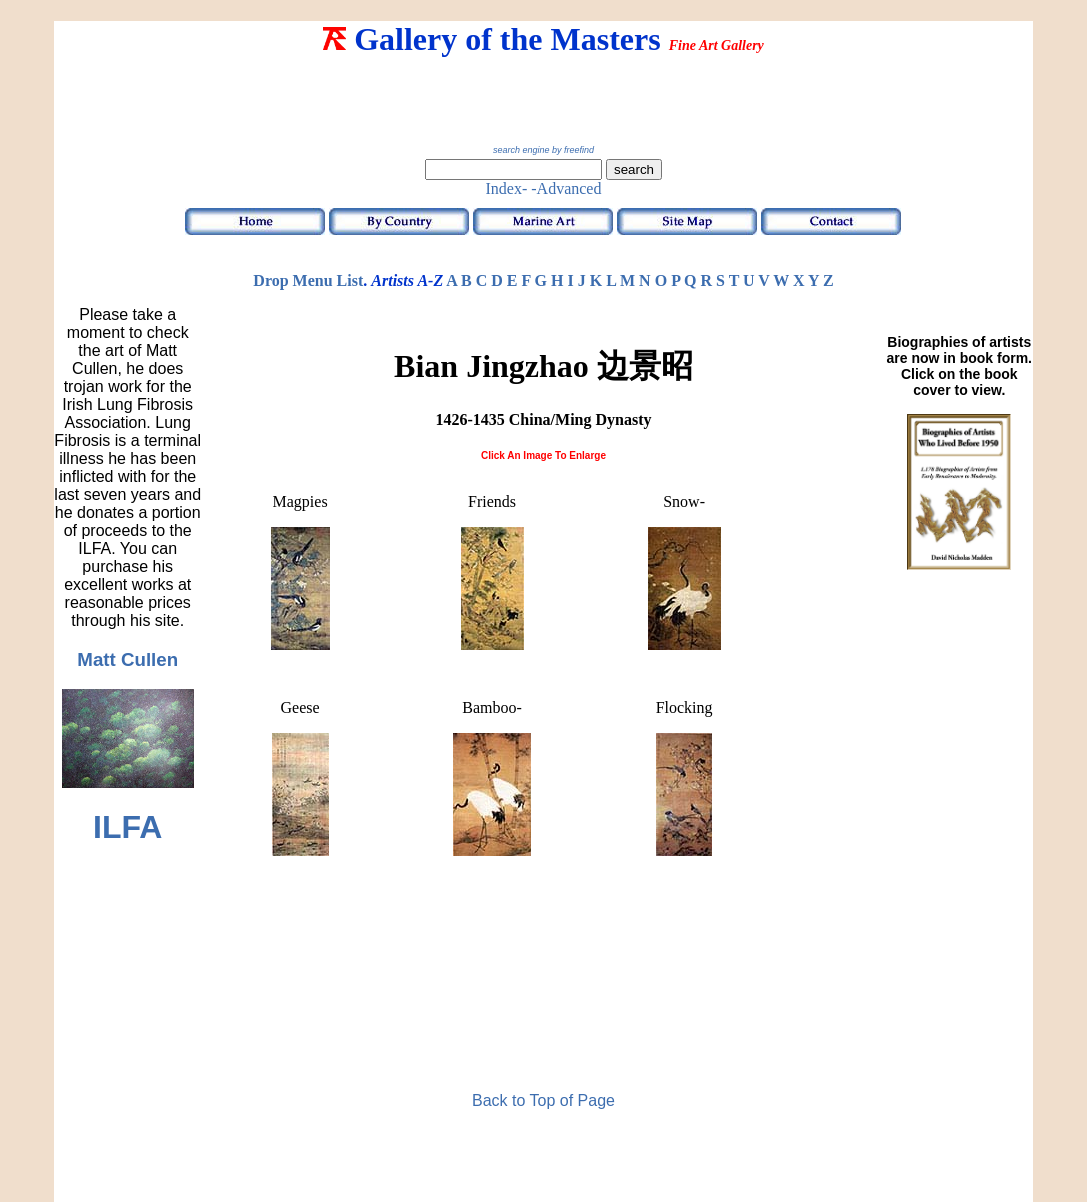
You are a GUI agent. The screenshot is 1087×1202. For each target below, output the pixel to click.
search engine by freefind (543, 150)
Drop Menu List (308, 280)
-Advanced (566, 188)
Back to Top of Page (543, 1100)
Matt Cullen (127, 659)
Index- (507, 188)
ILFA (127, 827)
